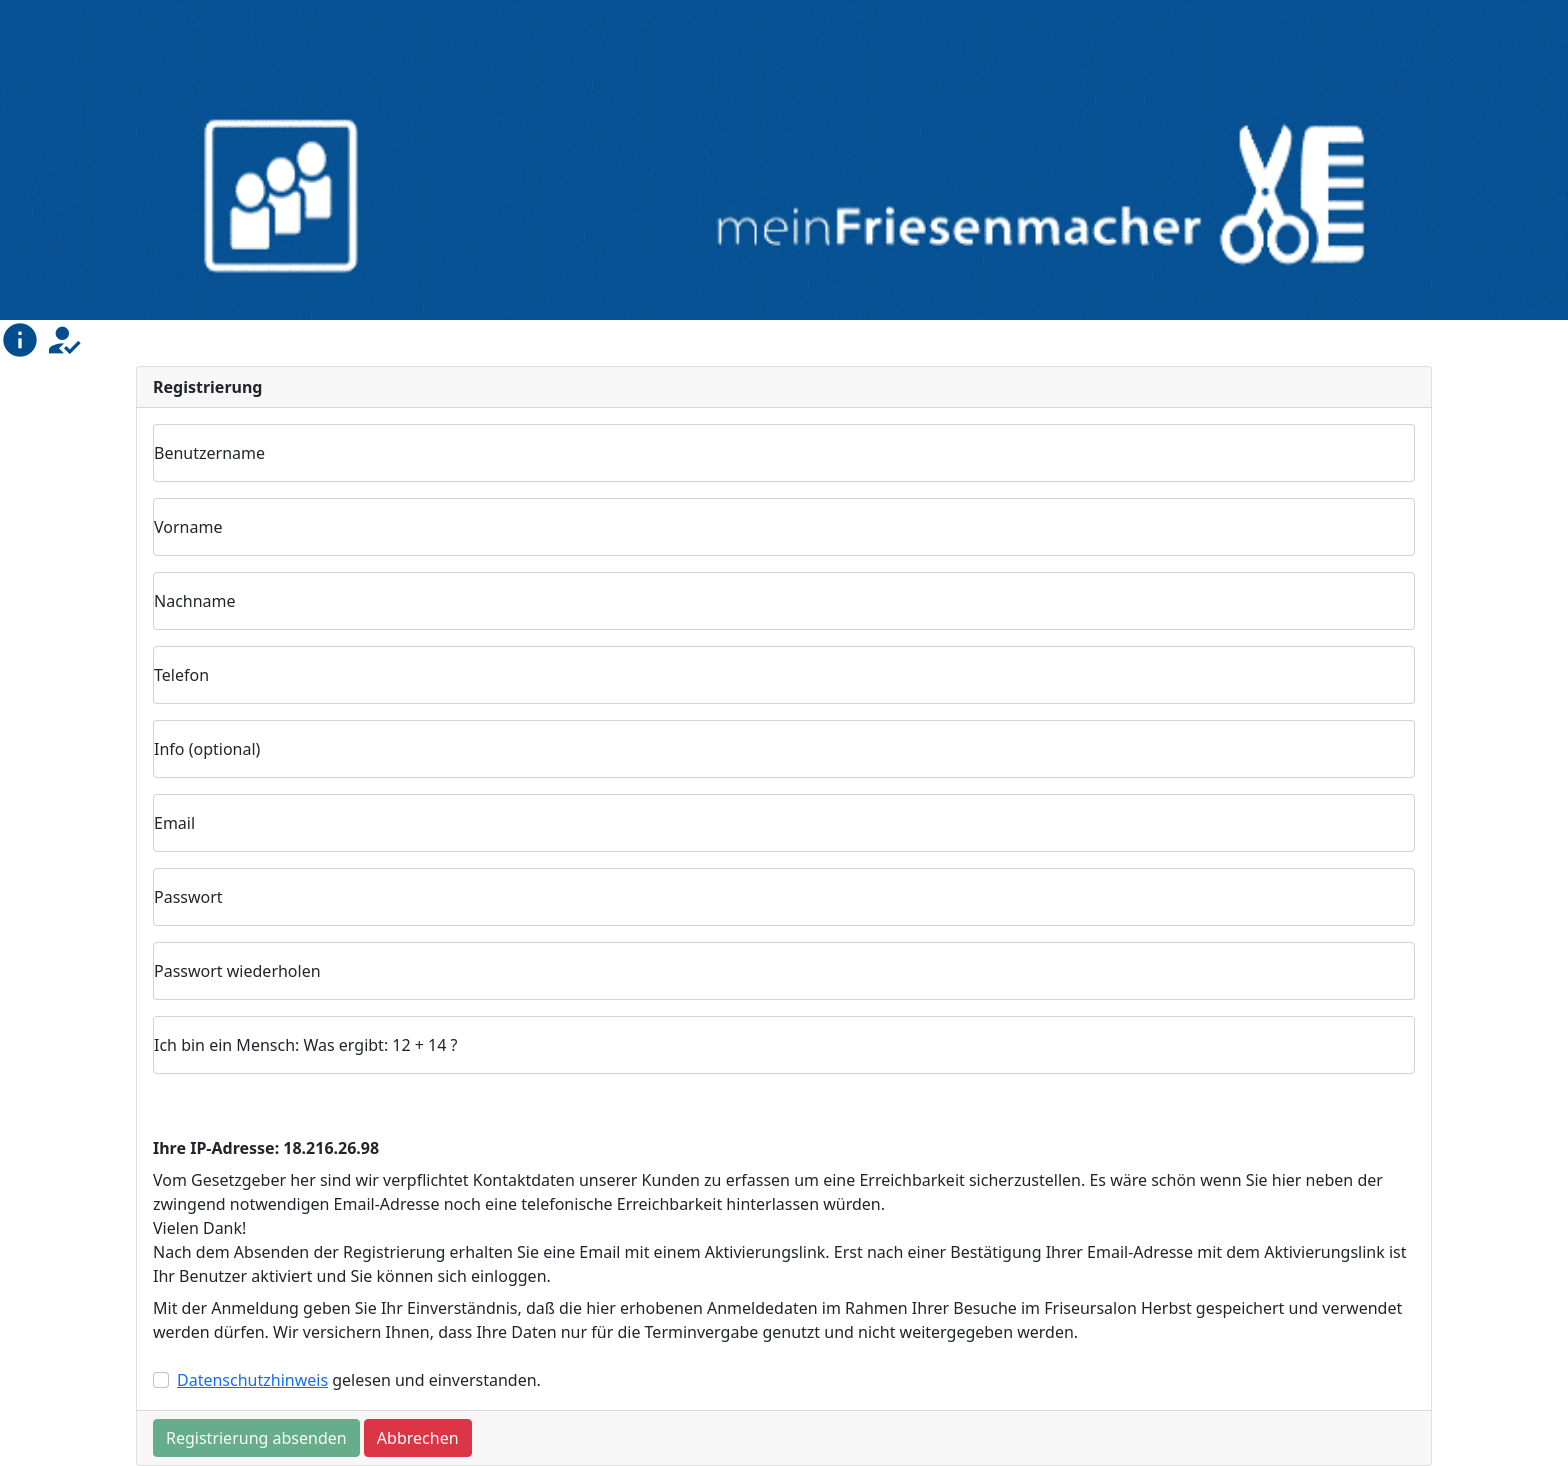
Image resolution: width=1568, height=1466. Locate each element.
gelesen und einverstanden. (359, 1380)
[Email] (784, 823)
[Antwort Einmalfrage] (784, 1045)
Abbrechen (418, 1438)
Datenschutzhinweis (252, 1380)
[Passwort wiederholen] (784, 971)
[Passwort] (784, 897)
